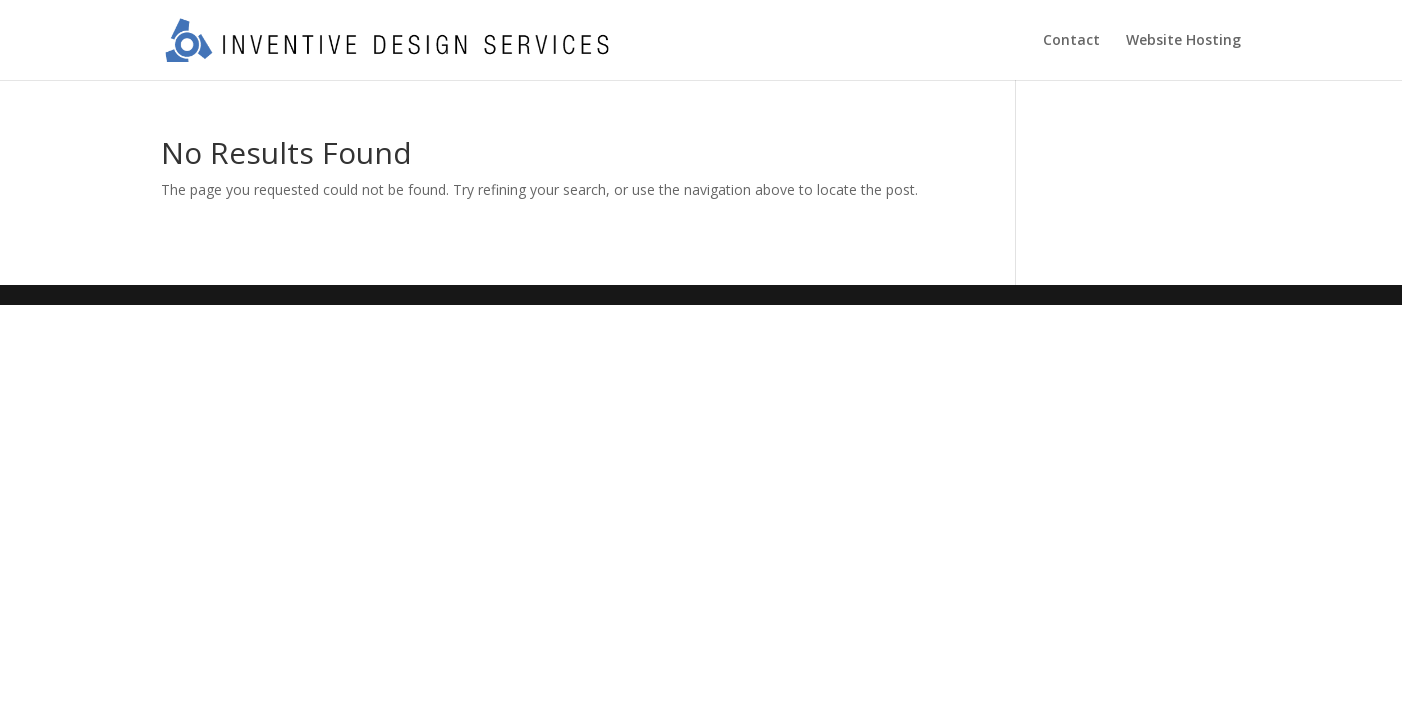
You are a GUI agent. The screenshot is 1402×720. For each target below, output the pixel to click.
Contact (1071, 41)
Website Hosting (1183, 41)
